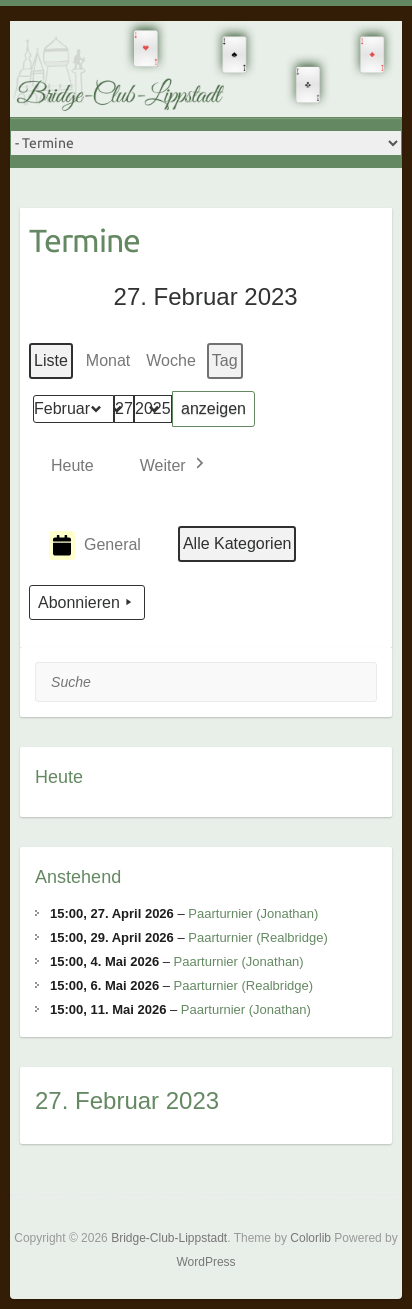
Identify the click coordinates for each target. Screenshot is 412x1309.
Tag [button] (225, 360)
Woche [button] (172, 360)
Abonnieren (87, 603)
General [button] (95, 545)
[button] (174, 465)
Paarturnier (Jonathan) (253, 913)
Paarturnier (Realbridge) (257, 937)
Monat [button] (108, 360)
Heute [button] (72, 465)
